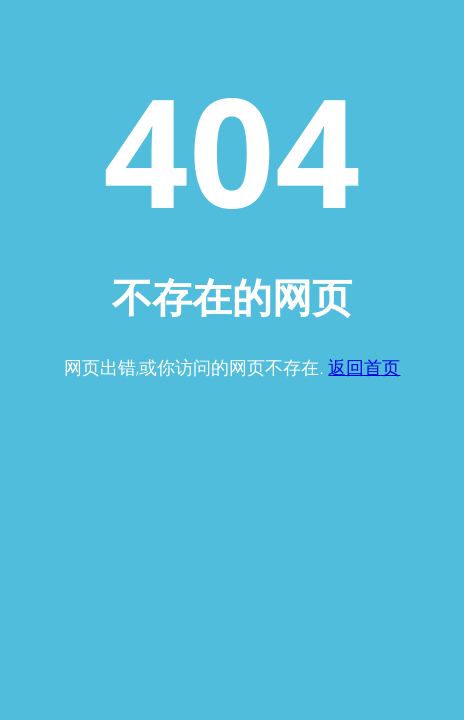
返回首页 (364, 367)
